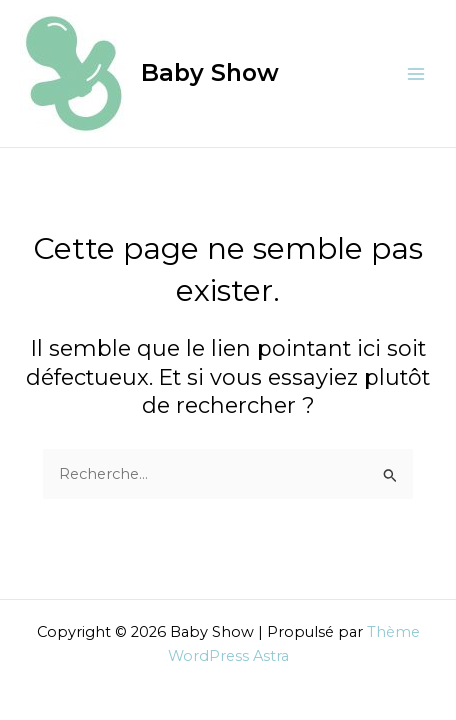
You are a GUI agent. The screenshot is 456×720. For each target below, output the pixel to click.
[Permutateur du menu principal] (416, 73)
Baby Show (210, 72)
